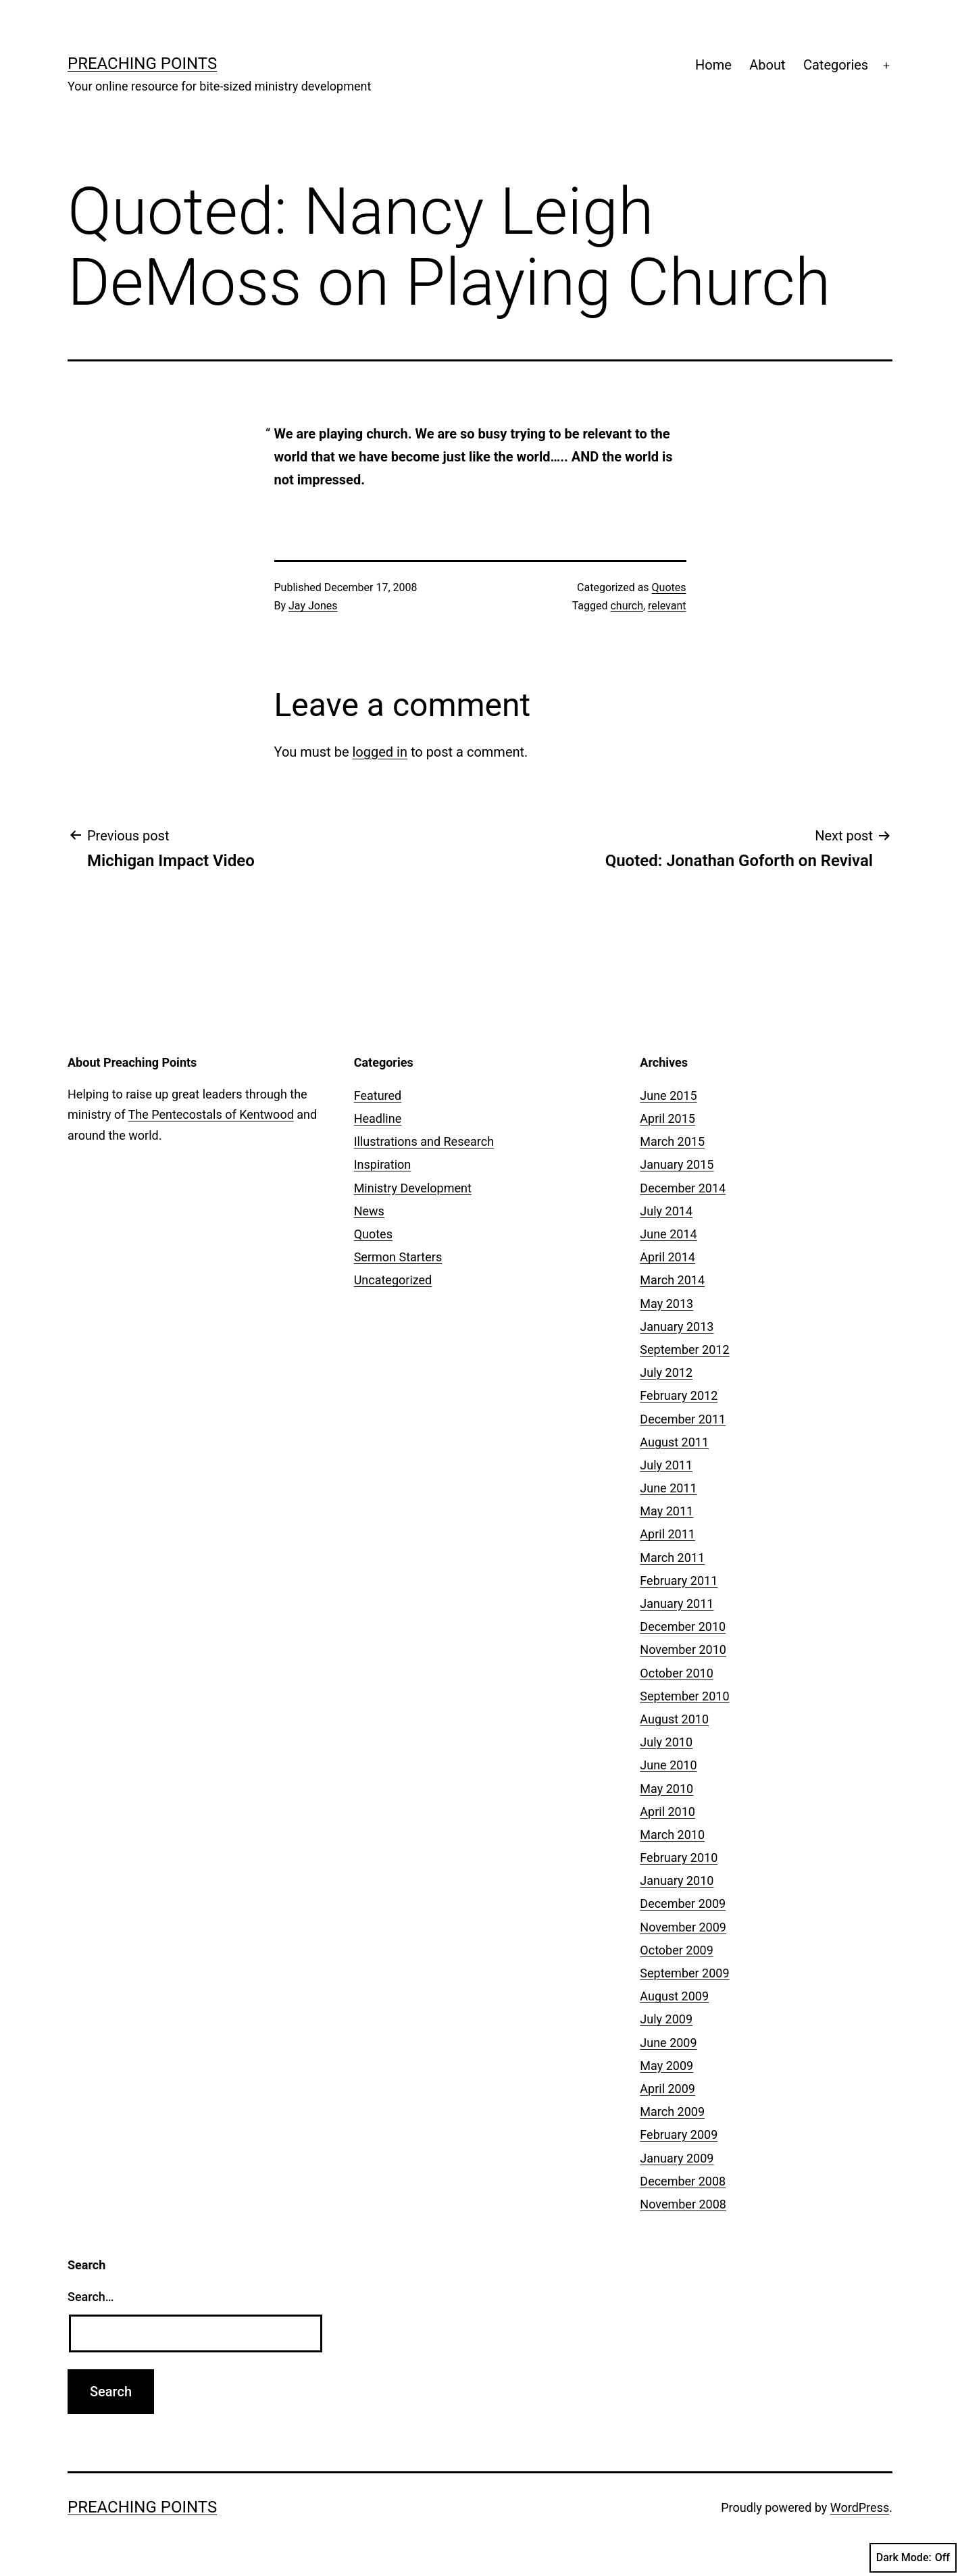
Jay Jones (312, 605)
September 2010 (684, 1696)
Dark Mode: (913, 2558)
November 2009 (683, 1927)
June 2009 (668, 2043)
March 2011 (672, 1557)
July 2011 (666, 1465)
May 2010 (666, 1789)
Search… (91, 2297)
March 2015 (672, 1141)
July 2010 (666, 1742)
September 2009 (684, 1973)
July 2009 (666, 2019)
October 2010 (676, 1673)
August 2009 (674, 1996)
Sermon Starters (398, 1257)
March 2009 (672, 2111)
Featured (378, 1095)
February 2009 (678, 2134)
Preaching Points (142, 63)
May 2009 (666, 2066)
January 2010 (676, 1880)
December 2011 (683, 1419)
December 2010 (683, 1626)
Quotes (669, 587)
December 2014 (683, 1188)
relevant (667, 605)
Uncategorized (393, 1280)
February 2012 (678, 1395)
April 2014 (667, 1257)
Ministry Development (413, 1188)
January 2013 (676, 1326)
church (626, 605)
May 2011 (666, 1511)
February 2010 (678, 1857)
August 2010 (674, 1719)
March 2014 (672, 1280)
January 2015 (676, 1164)
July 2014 (666, 1211)
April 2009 (667, 2088)
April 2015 (667, 1118)
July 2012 (666, 1372)
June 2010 (668, 1765)
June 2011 (668, 1488)
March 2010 (672, 1834)
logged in (379, 752)
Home (713, 65)
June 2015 (668, 1095)
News (369, 1211)
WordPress (859, 2507)
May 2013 (666, 1303)
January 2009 (676, 2158)
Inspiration (382, 1164)
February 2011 (678, 1580)
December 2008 (683, 2181)
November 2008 (683, 2204)
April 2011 (667, 1534)
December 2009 (683, 1903)
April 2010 (667, 1811)
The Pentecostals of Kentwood (211, 1114)
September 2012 (684, 1349)
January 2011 (676, 1603)
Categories (835, 65)
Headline (378, 1118)
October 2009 (676, 1950)
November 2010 (683, 1649)
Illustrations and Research (424, 1141)
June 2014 (668, 1234)
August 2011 (674, 1442)
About (767, 65)
